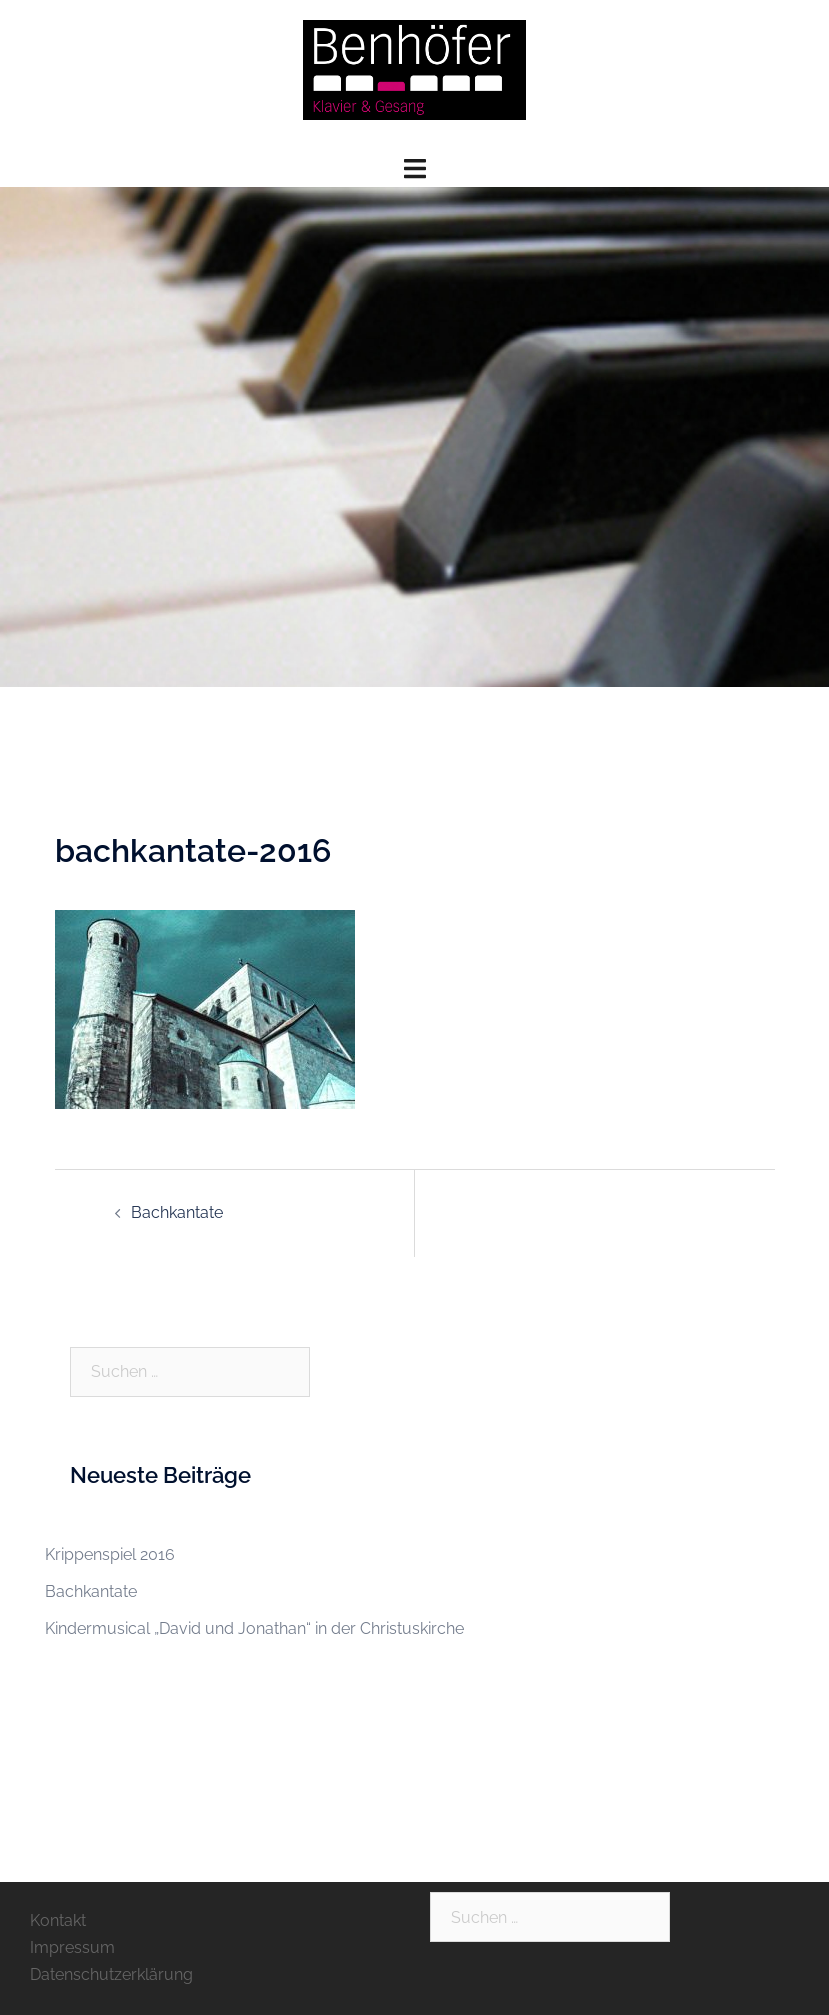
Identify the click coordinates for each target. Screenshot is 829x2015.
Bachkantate (177, 1212)
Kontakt (58, 1920)
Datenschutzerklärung (111, 1974)
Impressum (72, 1947)
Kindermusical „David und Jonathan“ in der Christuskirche (254, 1628)
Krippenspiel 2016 (110, 1554)
